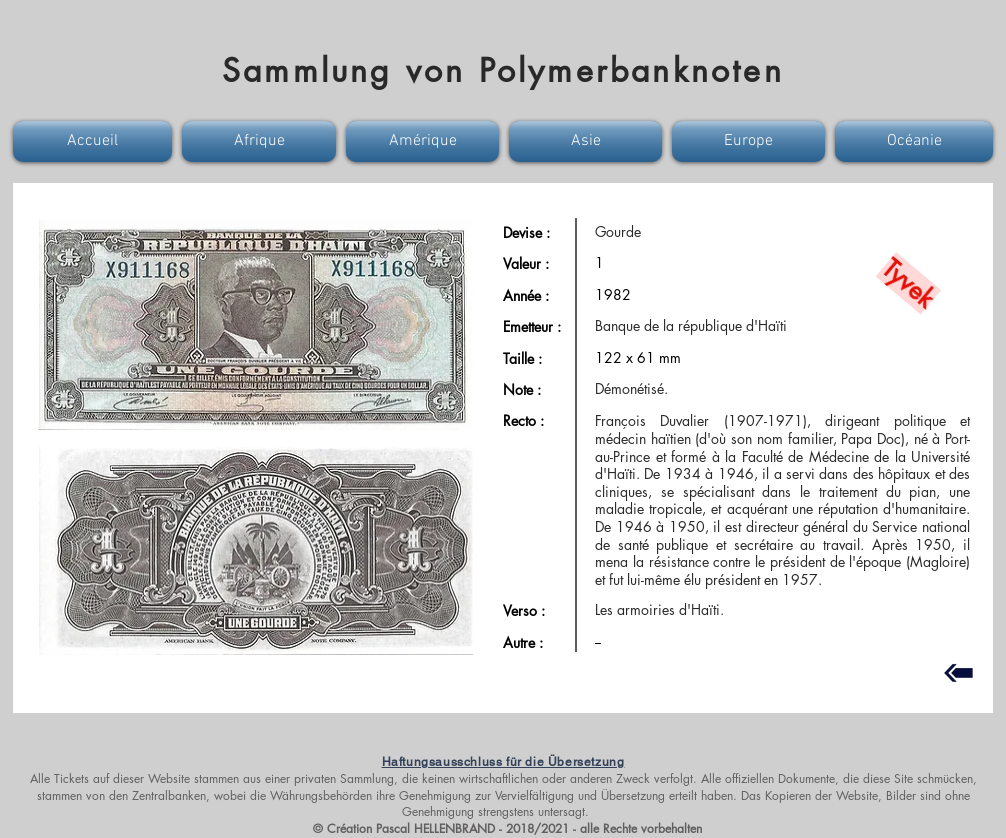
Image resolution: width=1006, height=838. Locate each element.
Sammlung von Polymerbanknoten (503, 70)
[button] (95, 141)
